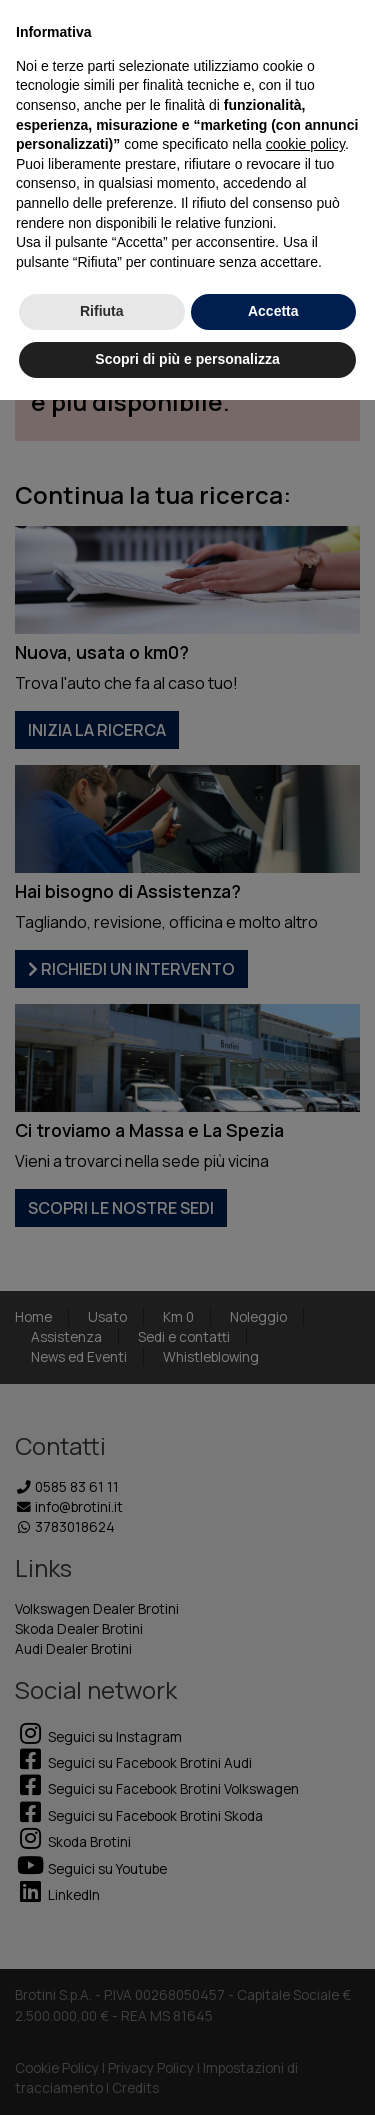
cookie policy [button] (305, 144)
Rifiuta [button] (102, 311)
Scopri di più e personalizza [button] (187, 359)
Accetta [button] (273, 311)
